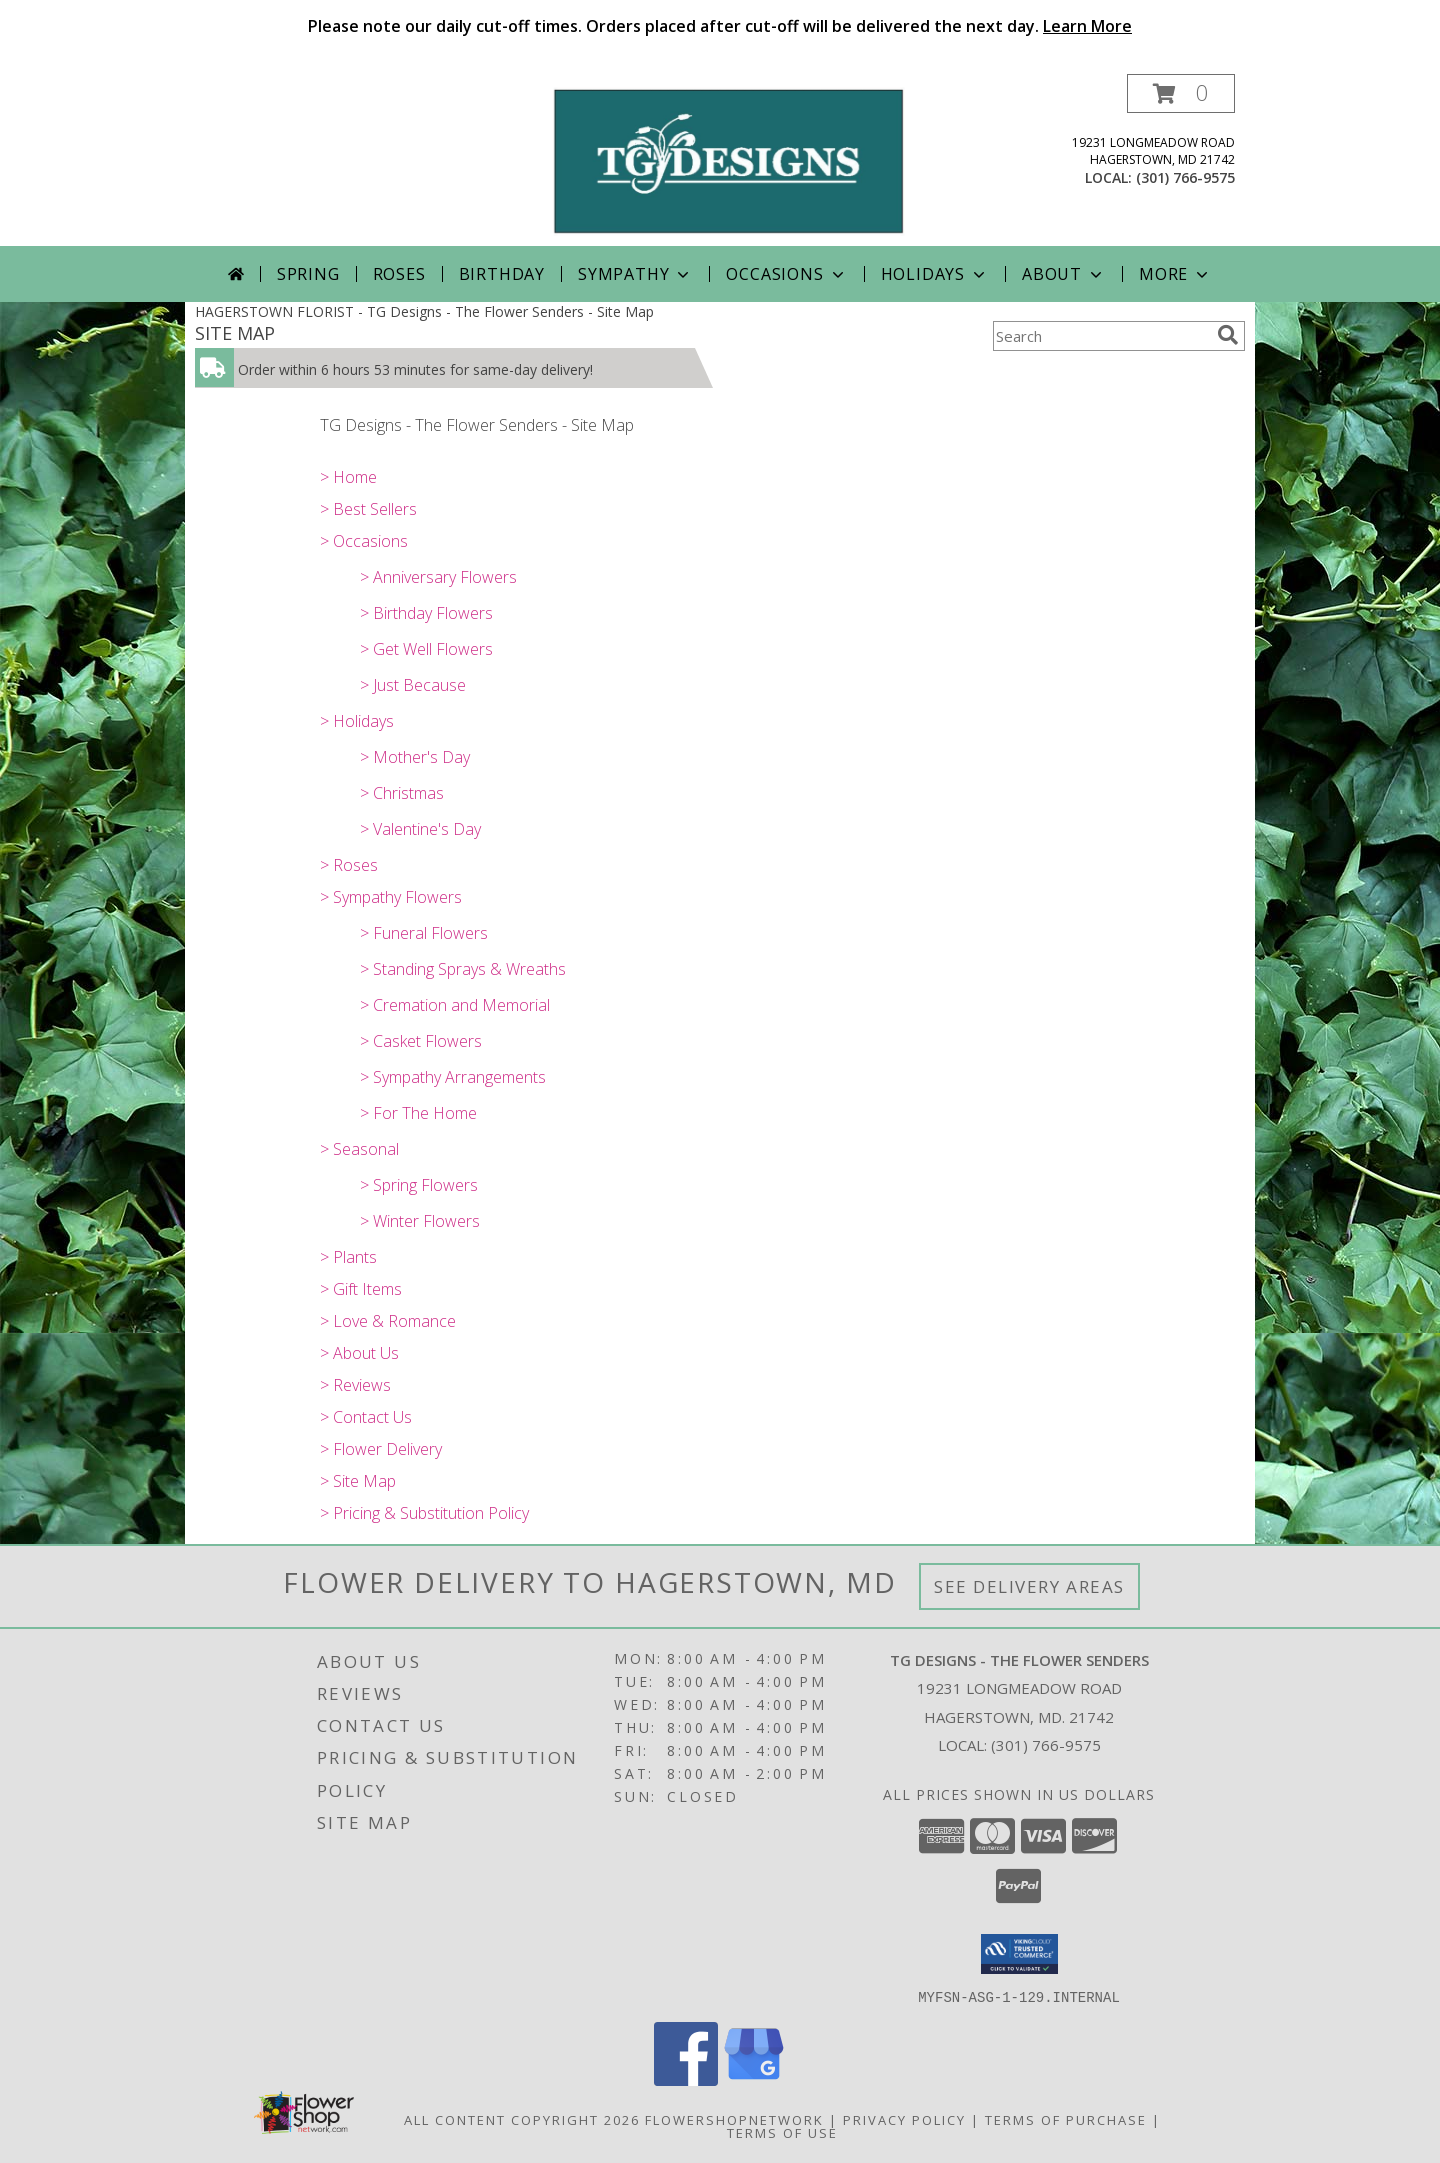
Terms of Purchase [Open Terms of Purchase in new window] (1066, 2119)
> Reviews (355, 1385)
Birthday (502, 274)
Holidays (935, 274)
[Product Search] (1101, 336)
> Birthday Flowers (426, 613)
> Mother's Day (415, 757)
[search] (1228, 335)
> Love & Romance (388, 1321)
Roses (399, 274)
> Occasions (364, 541)
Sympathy (635, 274)
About (1064, 274)
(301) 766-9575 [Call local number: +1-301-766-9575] (1185, 177)
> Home (348, 477)
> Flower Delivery (381, 1449)
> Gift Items (361, 1289)
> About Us (359, 1353)
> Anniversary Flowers (438, 577)
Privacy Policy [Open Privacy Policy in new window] (904, 2119)
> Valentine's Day (420, 829)
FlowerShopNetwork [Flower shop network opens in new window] (734, 2119)
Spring (308, 274)
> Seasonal (359, 1149)
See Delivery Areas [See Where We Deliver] (1029, 1586)
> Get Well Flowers (426, 649)
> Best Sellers (368, 509)
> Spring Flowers (419, 1185)
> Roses (349, 865)
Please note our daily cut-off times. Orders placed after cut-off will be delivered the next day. (720, 26)
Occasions (786, 274)
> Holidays (357, 721)
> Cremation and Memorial (455, 1005)
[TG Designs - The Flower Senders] (727, 159)
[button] (1181, 93)
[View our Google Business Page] (754, 2079)
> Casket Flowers (421, 1041)
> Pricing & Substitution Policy (424, 1513)
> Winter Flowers (420, 1221)
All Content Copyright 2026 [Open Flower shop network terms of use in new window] (522, 2119)
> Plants (348, 1257)
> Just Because (413, 685)
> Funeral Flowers (424, 933)
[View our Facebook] (686, 2079)
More (1175, 274)
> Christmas (402, 793)
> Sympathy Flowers (391, 897)
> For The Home (418, 1113)
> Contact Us (366, 1417)
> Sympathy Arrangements (453, 1077)
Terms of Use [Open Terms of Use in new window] (782, 2132)
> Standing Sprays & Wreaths (463, 969)
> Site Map (358, 1481)
